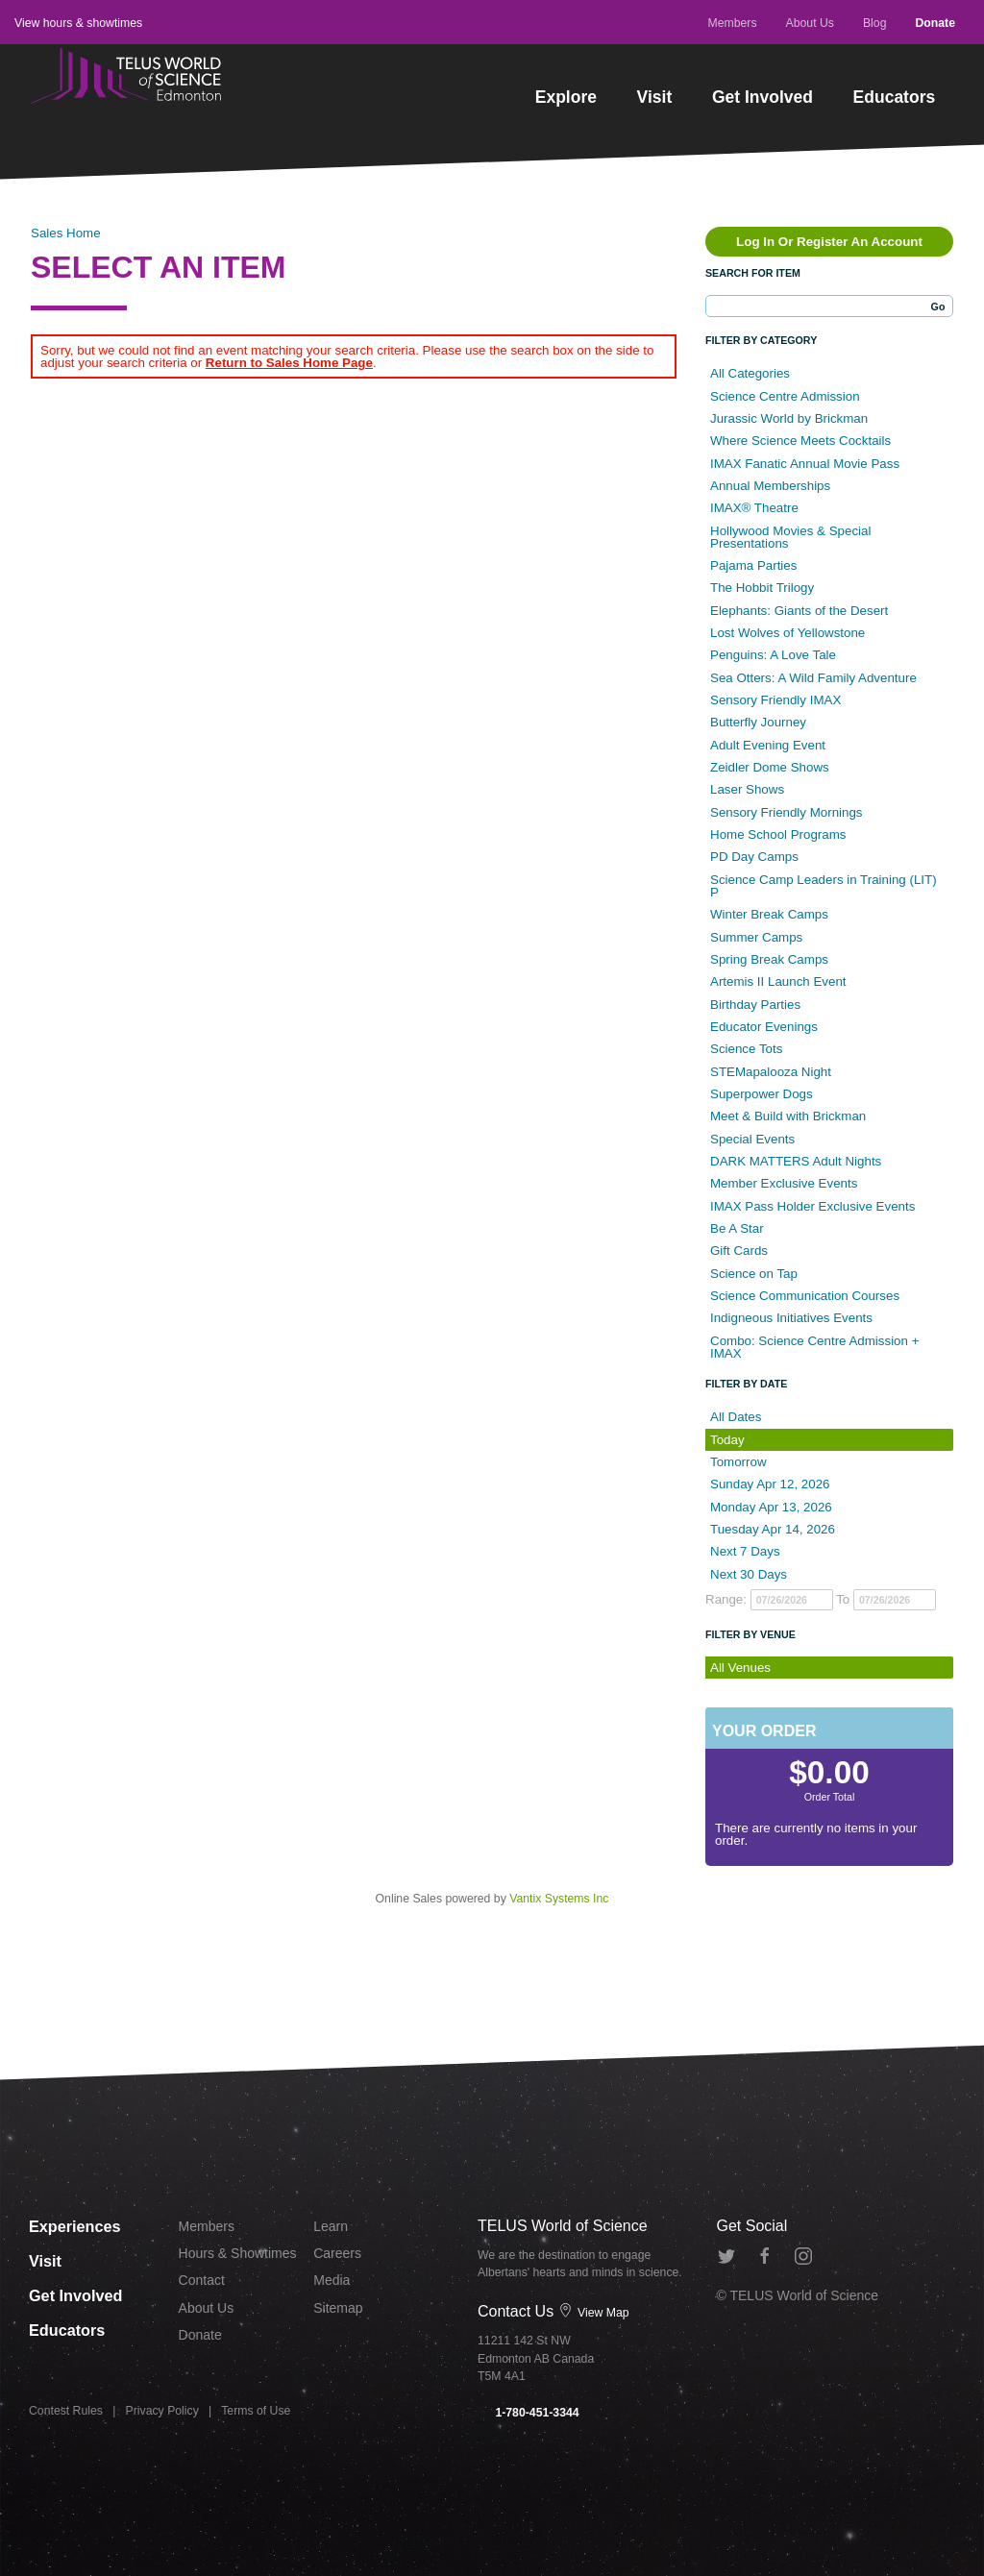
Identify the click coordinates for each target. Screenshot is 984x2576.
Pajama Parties (753, 565)
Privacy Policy (162, 2410)
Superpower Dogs (761, 1094)
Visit (655, 97)
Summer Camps (756, 937)
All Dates (735, 1417)
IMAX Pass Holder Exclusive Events (812, 1206)
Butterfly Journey (758, 722)
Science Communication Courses (804, 1295)
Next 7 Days (745, 1551)
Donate (935, 23)
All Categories (750, 373)
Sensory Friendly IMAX (775, 700)
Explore (566, 97)
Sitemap (337, 2308)
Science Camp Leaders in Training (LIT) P (823, 885)
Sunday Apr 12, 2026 (770, 1484)
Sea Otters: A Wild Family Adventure (813, 678)
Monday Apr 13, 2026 (771, 1507)
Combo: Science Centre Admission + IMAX (814, 1347)
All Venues (740, 1667)
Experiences (78, 2225)
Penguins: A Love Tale (773, 655)
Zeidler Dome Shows (769, 767)
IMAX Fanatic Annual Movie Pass (804, 463)
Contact (202, 2280)
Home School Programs (778, 834)
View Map (593, 2312)
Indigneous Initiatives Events (791, 1318)
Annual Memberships (770, 485)
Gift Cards (739, 1250)
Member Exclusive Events (783, 1183)
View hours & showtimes (78, 23)
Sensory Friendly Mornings (786, 812)
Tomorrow (738, 1462)
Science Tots (746, 1049)
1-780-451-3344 (528, 2412)
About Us (810, 23)
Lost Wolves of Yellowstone (787, 633)
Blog (875, 23)
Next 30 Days (748, 1574)
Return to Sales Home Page (289, 363)
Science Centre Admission (785, 396)
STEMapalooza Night (770, 1072)
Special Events (752, 1139)
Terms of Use (255, 2410)
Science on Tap (754, 1273)
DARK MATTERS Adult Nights (795, 1161)
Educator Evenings (764, 1026)
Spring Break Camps (769, 959)
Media (331, 2280)
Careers (337, 2253)
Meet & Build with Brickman (788, 1116)
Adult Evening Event (767, 745)
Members (731, 23)
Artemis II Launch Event (778, 981)
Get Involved (762, 97)
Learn (330, 2226)
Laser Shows (747, 789)
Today (727, 1440)
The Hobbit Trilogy (762, 587)
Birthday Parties (755, 1004)
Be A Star (737, 1228)
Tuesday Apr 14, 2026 (772, 1529)
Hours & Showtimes (238, 2253)
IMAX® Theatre (754, 508)
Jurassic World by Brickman (789, 418)
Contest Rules (66, 2410)
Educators (894, 97)
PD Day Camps (754, 856)
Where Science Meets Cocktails (800, 440)
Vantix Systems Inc (558, 1898)
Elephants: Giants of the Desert (799, 610)
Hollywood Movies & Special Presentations (790, 537)
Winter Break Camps (769, 914)
